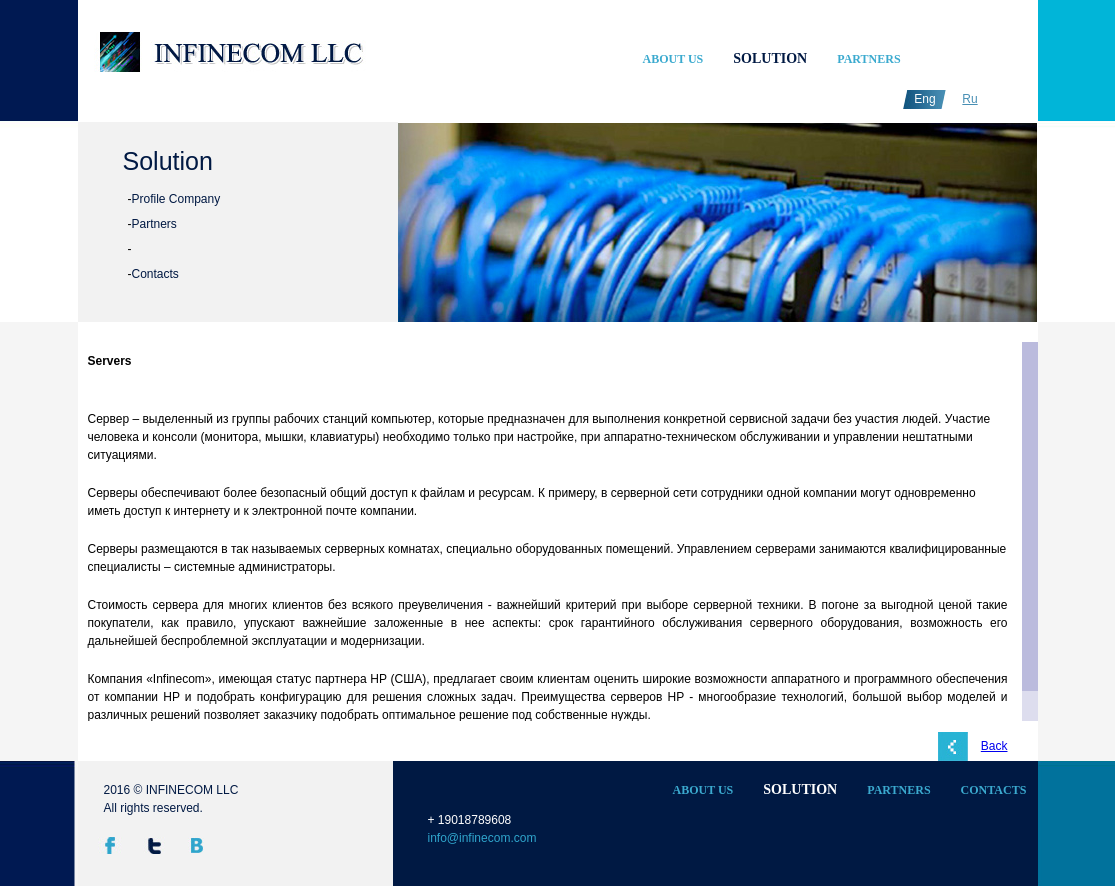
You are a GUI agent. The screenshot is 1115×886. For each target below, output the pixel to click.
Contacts (155, 274)
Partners (868, 59)
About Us (673, 59)
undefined (465, 229)
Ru (969, 99)
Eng (924, 99)
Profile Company (176, 199)
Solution (770, 58)
